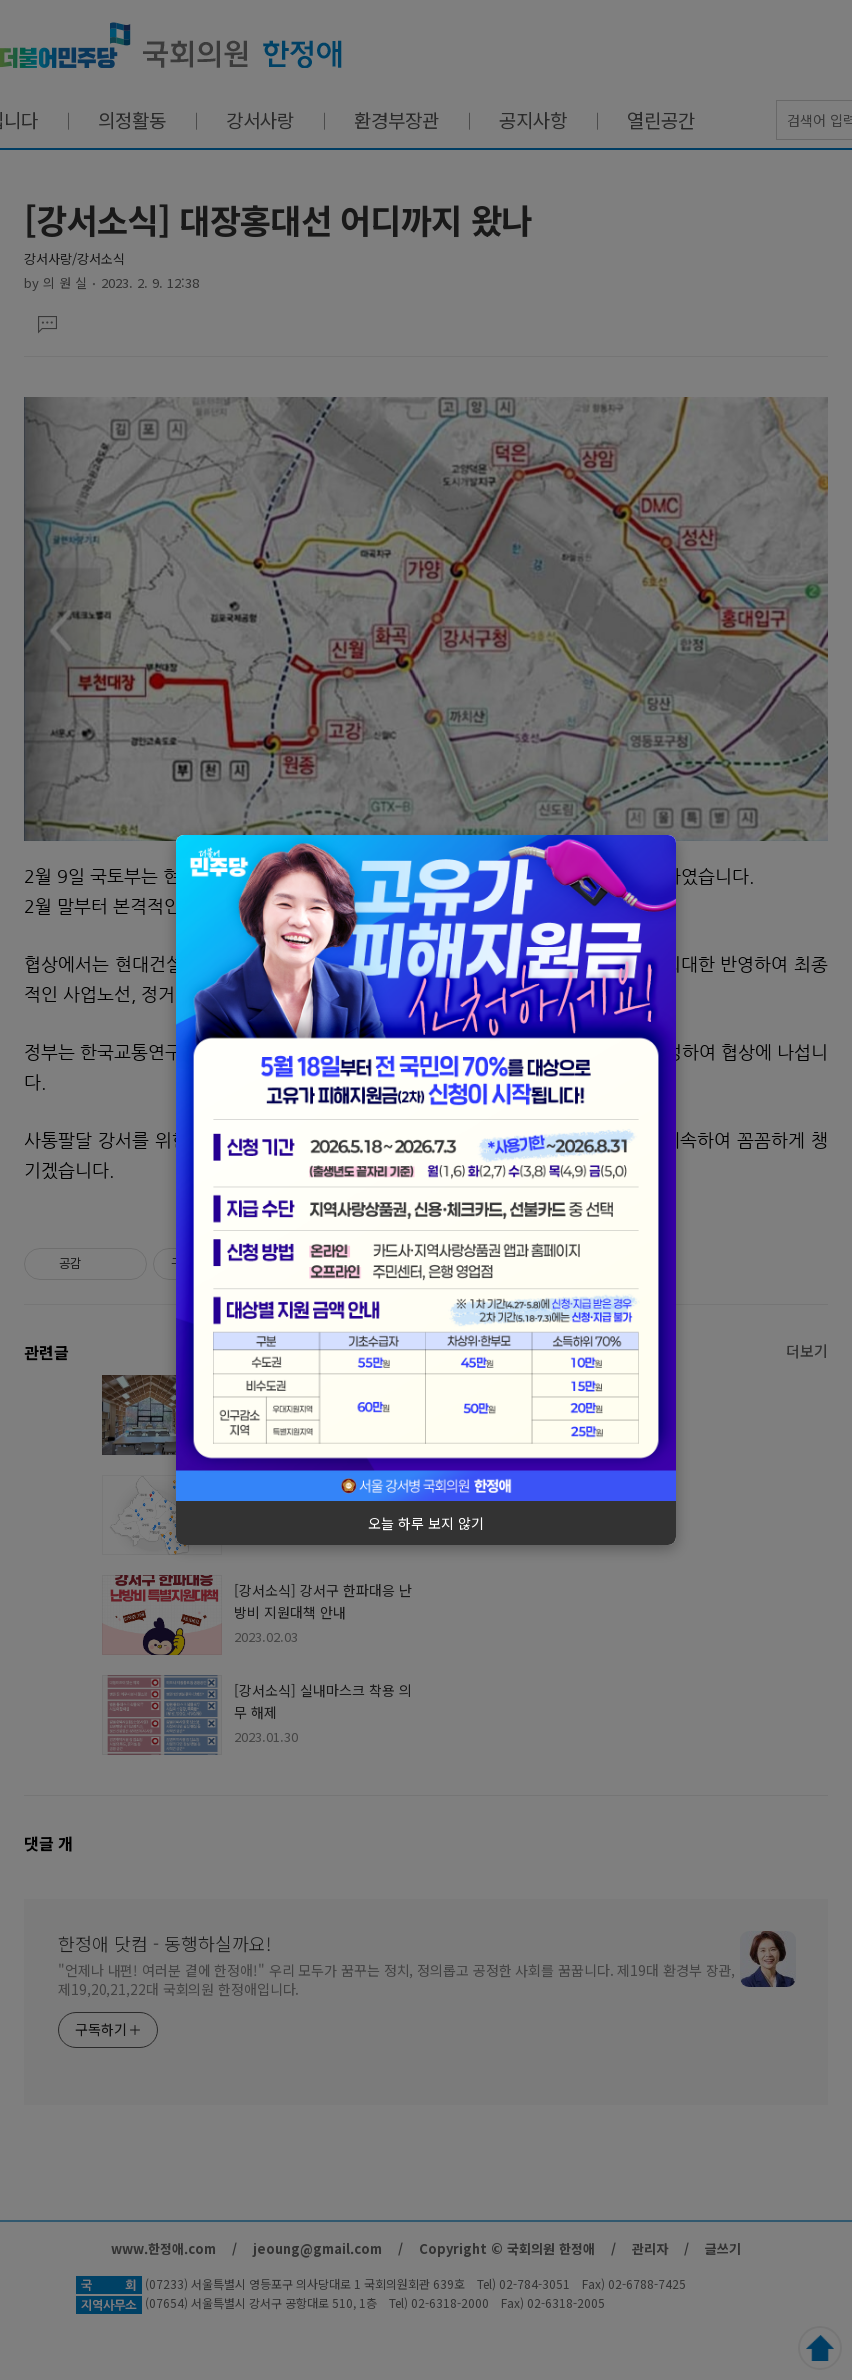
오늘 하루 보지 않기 (426, 1523)
